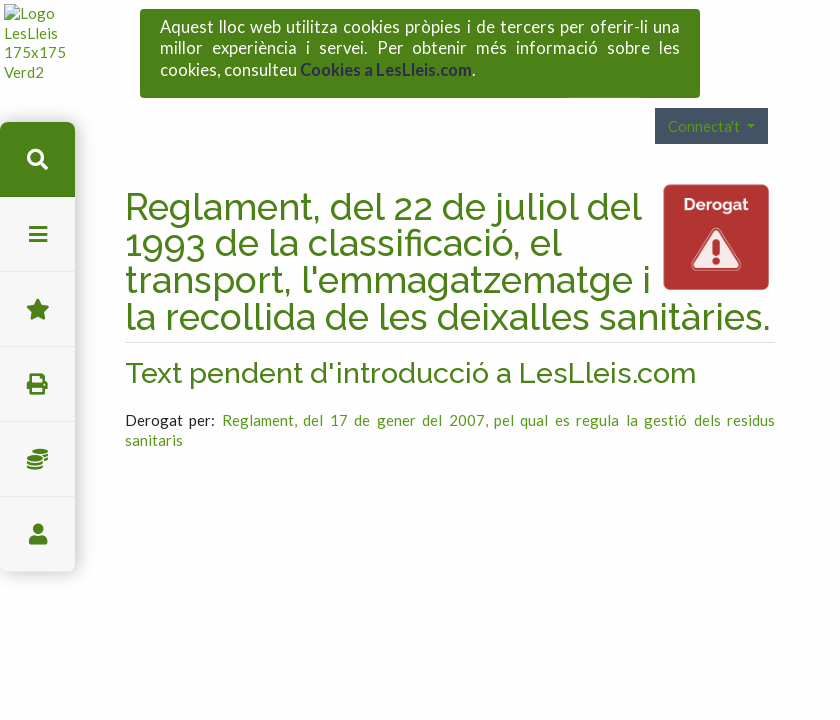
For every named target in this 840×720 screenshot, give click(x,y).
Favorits (37, 309)
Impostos (37, 459)
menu (37, 234)
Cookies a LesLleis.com (386, 64)
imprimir (37, 384)
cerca (37, 159)
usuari (37, 534)
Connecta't (705, 88)
